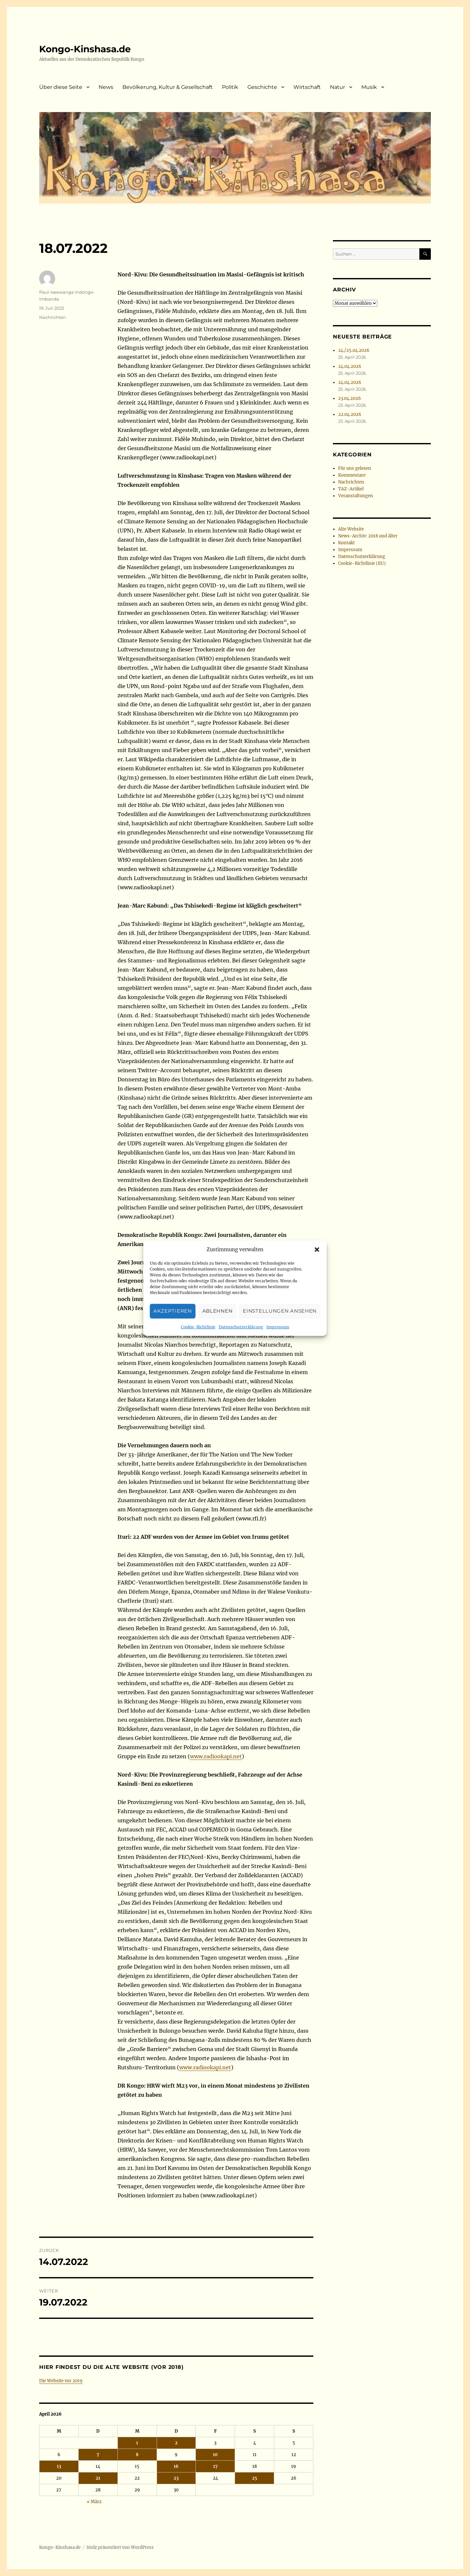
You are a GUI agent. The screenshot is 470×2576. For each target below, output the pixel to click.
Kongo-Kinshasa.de (85, 49)
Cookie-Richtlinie (198, 1353)
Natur (337, 87)
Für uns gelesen (354, 468)
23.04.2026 (349, 398)
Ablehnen (217, 1338)
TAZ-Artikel (351, 489)
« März (94, 2501)
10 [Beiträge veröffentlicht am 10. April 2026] (215, 2454)
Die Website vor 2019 (61, 2381)
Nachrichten (52, 317)
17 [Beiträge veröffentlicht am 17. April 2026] (215, 2466)
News (106, 87)
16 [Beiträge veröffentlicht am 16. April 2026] (176, 2466)
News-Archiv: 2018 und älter (368, 536)
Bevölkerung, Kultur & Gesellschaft (167, 87)
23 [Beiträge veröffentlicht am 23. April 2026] (176, 2478)
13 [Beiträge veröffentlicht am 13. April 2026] (59, 2466)
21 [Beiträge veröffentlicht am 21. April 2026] (98, 2478)
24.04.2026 (349, 366)
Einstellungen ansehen (280, 1338)
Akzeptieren (172, 1338)
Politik (230, 87)
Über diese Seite (60, 87)
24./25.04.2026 (353, 350)
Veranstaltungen (355, 496)
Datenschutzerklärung (241, 1353)
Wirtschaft (307, 87)
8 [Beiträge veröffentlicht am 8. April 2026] (137, 2454)
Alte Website (351, 529)
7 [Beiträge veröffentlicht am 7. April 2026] (98, 2454)
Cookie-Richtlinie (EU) (362, 563)
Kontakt (346, 543)
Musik (369, 87)
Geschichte (262, 87)
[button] (317, 1276)
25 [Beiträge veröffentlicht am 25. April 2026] (254, 2478)
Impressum (277, 1353)
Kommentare (352, 475)
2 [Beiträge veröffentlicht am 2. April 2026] (176, 2443)
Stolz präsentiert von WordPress (120, 2547)
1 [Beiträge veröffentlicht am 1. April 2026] (137, 2443)
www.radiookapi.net (216, 1756)
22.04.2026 (349, 414)
